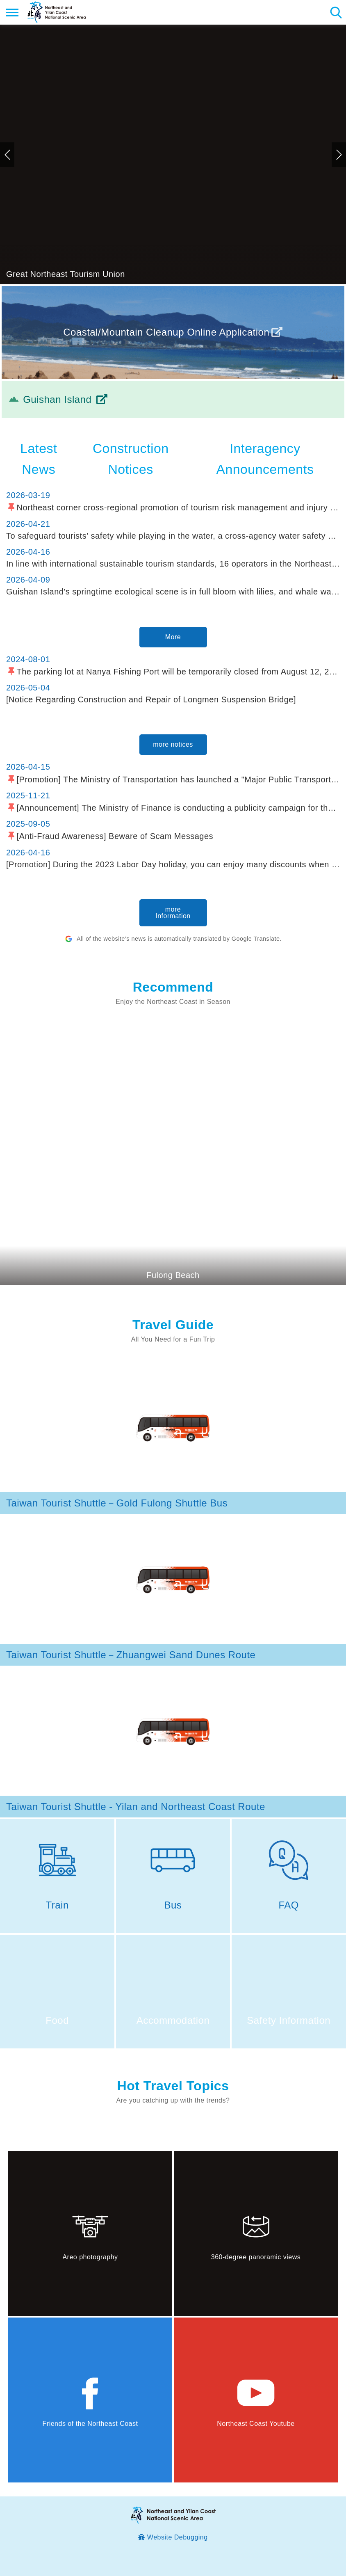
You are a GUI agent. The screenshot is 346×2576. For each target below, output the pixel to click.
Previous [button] (7, 154)
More (173, 636)
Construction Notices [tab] (131, 459)
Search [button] (336, 12)
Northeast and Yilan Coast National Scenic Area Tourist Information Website (56, 12)
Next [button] (339, 154)
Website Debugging (177, 2537)
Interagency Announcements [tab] (265, 459)
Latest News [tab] (38, 459)
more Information (173, 912)
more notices (173, 744)
